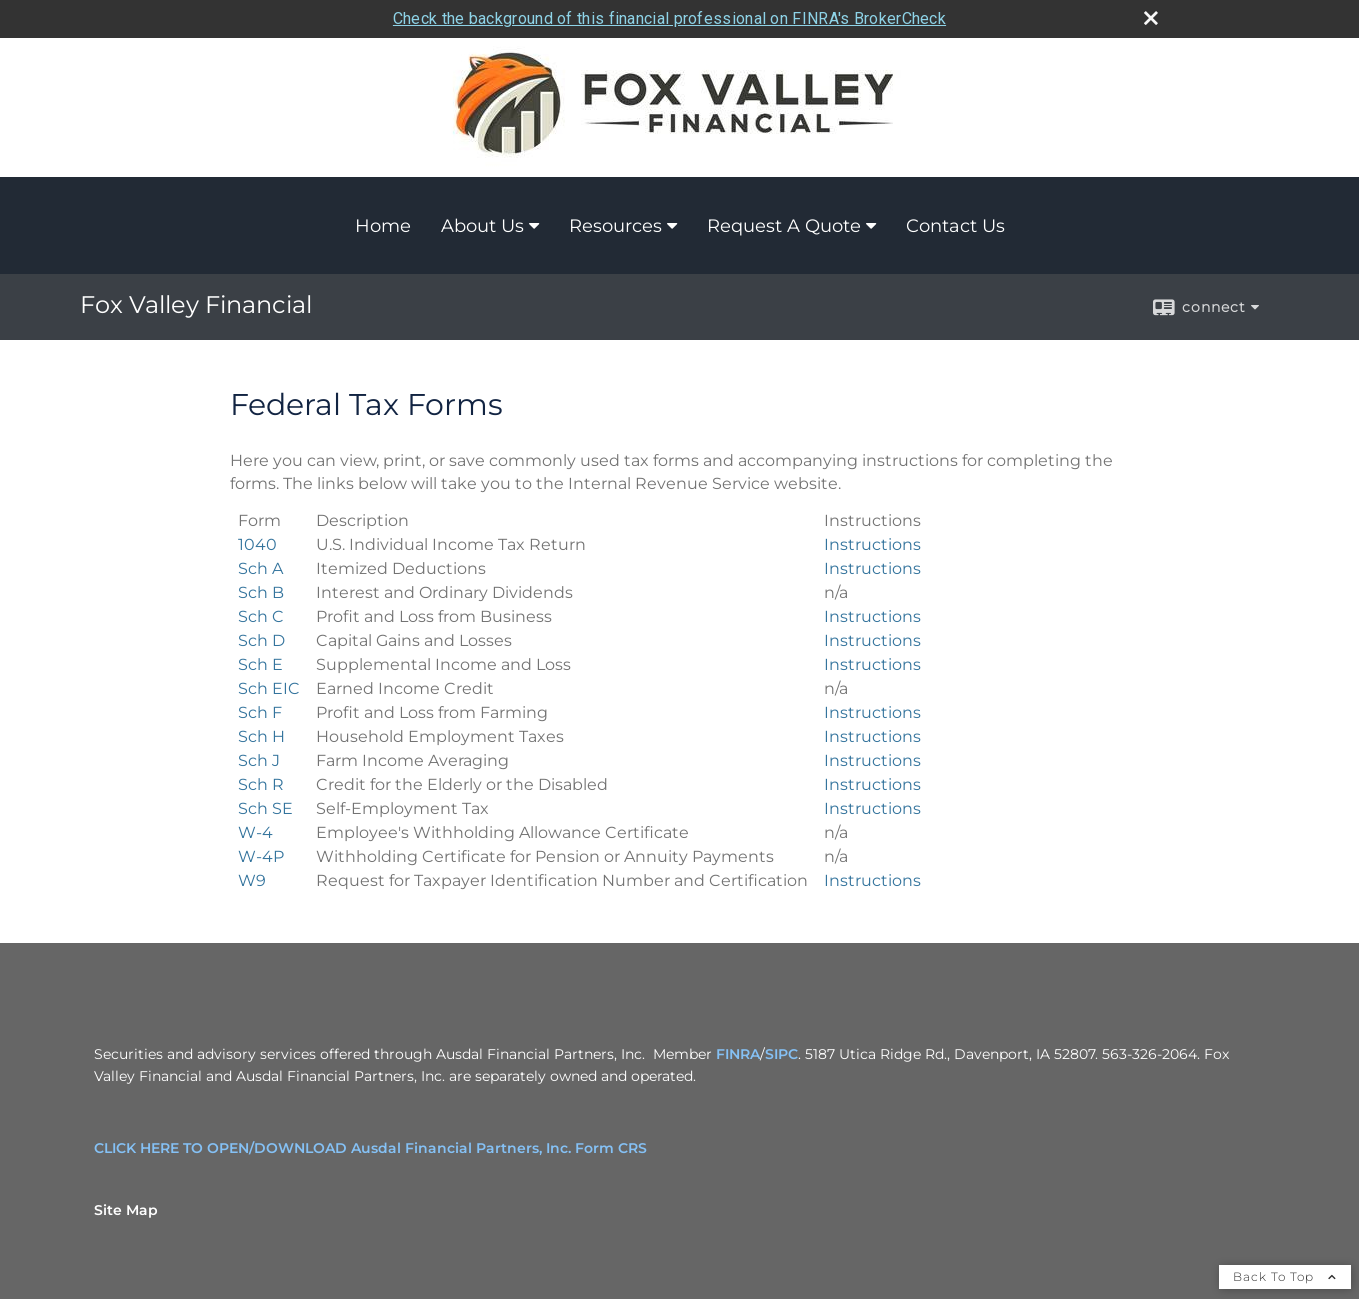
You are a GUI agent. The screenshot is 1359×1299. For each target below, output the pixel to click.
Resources (615, 226)
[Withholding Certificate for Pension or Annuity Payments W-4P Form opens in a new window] (261, 856)
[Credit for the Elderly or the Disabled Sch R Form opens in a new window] (261, 784)
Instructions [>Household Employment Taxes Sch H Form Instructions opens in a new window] (872, 736)
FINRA (738, 1054)
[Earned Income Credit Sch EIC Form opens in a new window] (269, 688)
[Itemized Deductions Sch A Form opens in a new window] (260, 568)
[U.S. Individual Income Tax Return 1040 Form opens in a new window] (257, 544)
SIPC (781, 1054)
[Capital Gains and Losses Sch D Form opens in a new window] (261, 640)
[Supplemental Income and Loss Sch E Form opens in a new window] (260, 664)
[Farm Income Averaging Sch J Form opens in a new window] (259, 760)
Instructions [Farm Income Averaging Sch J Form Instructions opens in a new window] (872, 760)
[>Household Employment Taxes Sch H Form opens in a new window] (261, 736)
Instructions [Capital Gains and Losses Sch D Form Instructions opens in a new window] (872, 640)
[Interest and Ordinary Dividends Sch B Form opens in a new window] (261, 592)
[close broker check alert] (1151, 18)
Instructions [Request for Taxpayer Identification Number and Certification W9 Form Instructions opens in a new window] (872, 880)
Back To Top (1285, 1276)
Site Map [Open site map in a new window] (126, 1210)
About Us (482, 226)
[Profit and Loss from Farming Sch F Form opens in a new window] (260, 712)
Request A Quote (784, 226)
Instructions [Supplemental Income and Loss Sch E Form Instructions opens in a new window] (872, 664)
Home (383, 226)
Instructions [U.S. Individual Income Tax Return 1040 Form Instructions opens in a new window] (872, 544)
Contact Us (955, 226)
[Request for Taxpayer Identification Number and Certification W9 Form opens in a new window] (252, 880)
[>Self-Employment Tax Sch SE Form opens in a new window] (265, 808)
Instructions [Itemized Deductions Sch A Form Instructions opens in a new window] (872, 568)
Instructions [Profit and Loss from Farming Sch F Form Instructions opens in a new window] (872, 712)
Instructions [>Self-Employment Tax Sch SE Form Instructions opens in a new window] (872, 808)
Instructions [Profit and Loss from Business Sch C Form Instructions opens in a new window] (872, 616)
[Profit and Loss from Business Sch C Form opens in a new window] (261, 616)
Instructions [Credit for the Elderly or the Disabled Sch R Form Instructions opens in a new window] (872, 784)
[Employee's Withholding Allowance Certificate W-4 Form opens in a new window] (255, 832)
